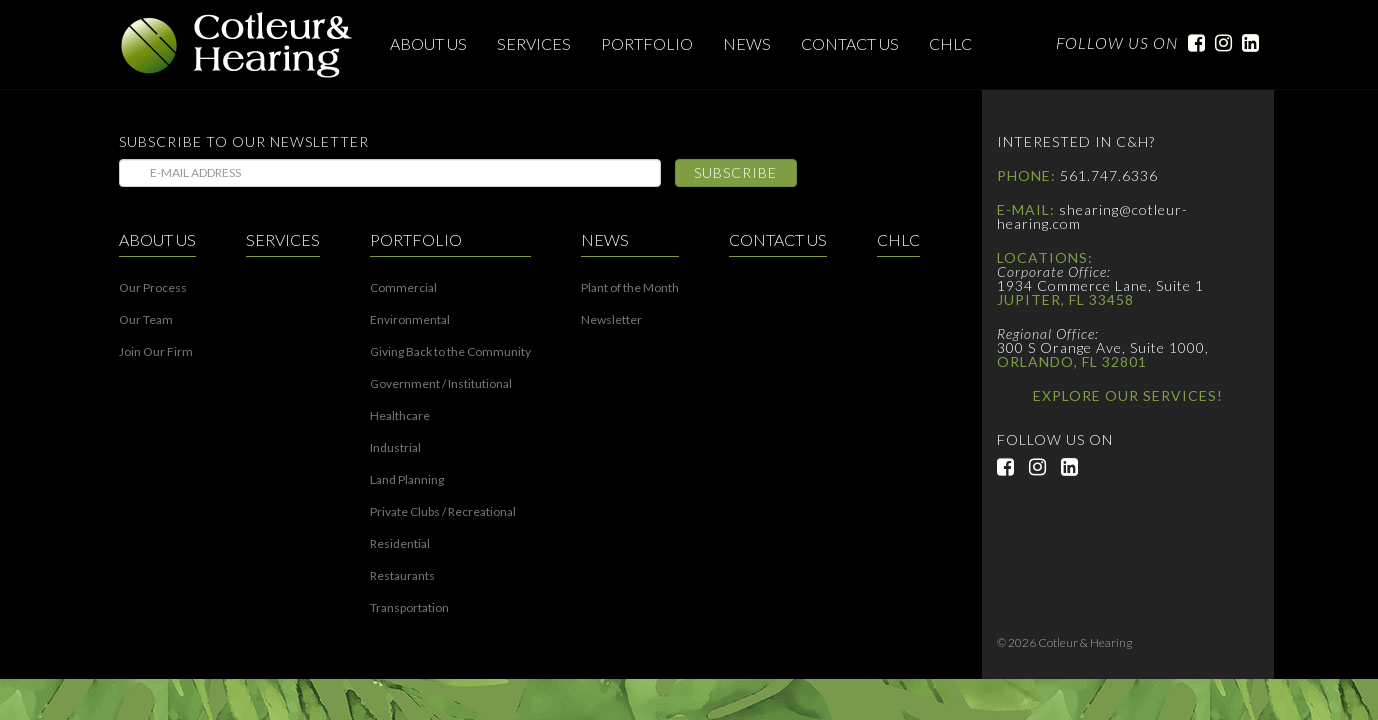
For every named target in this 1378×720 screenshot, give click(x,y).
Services (534, 43)
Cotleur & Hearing (237, 45)
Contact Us (850, 43)
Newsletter (611, 320)
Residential (400, 544)
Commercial (403, 288)
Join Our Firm (156, 352)
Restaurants (402, 576)
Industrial (395, 448)
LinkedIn (1245, 43)
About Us (428, 43)
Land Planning (407, 480)
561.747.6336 (1109, 175)
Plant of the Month (630, 288)
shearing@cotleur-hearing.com (1092, 216)
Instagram (1218, 43)
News (747, 43)
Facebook (1191, 43)
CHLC (950, 43)
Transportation (409, 608)
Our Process (153, 288)
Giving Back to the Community (450, 352)
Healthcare (400, 416)
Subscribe (735, 172)
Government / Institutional (441, 384)
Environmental (410, 320)
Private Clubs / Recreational (443, 512)
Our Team (146, 320)
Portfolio (647, 43)
